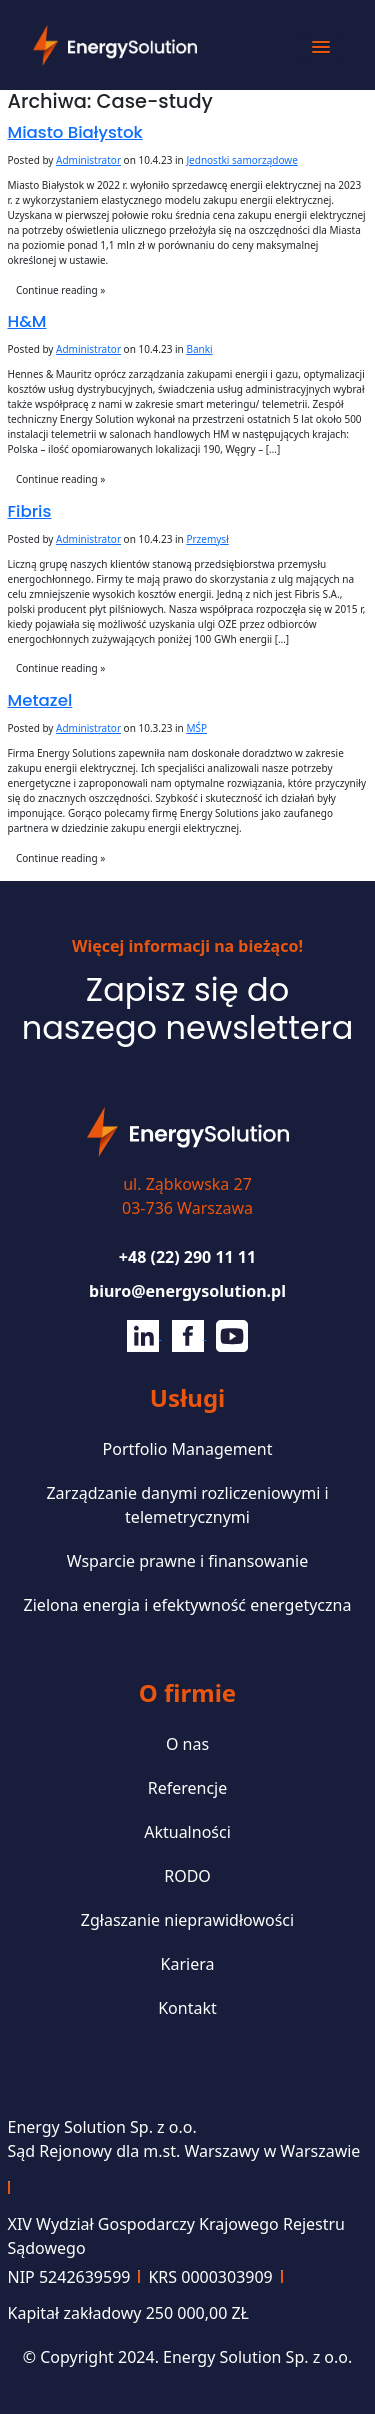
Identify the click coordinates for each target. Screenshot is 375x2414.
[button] (321, 48)
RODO (187, 1876)
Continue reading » (60, 290)
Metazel (40, 700)
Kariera (188, 1964)
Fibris (30, 511)
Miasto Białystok (75, 132)
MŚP (196, 728)
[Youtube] (232, 1335)
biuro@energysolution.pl (187, 1291)
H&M (27, 321)
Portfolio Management (188, 1449)
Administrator (88, 160)
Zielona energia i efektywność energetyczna (188, 1605)
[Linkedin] (144, 1335)
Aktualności (187, 1832)
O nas (187, 1744)
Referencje (188, 1788)
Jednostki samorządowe (241, 160)
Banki (199, 349)
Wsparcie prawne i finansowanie (188, 1561)
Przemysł (207, 539)
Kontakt (187, 2008)
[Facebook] (189, 1335)
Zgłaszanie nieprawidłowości (187, 1920)
